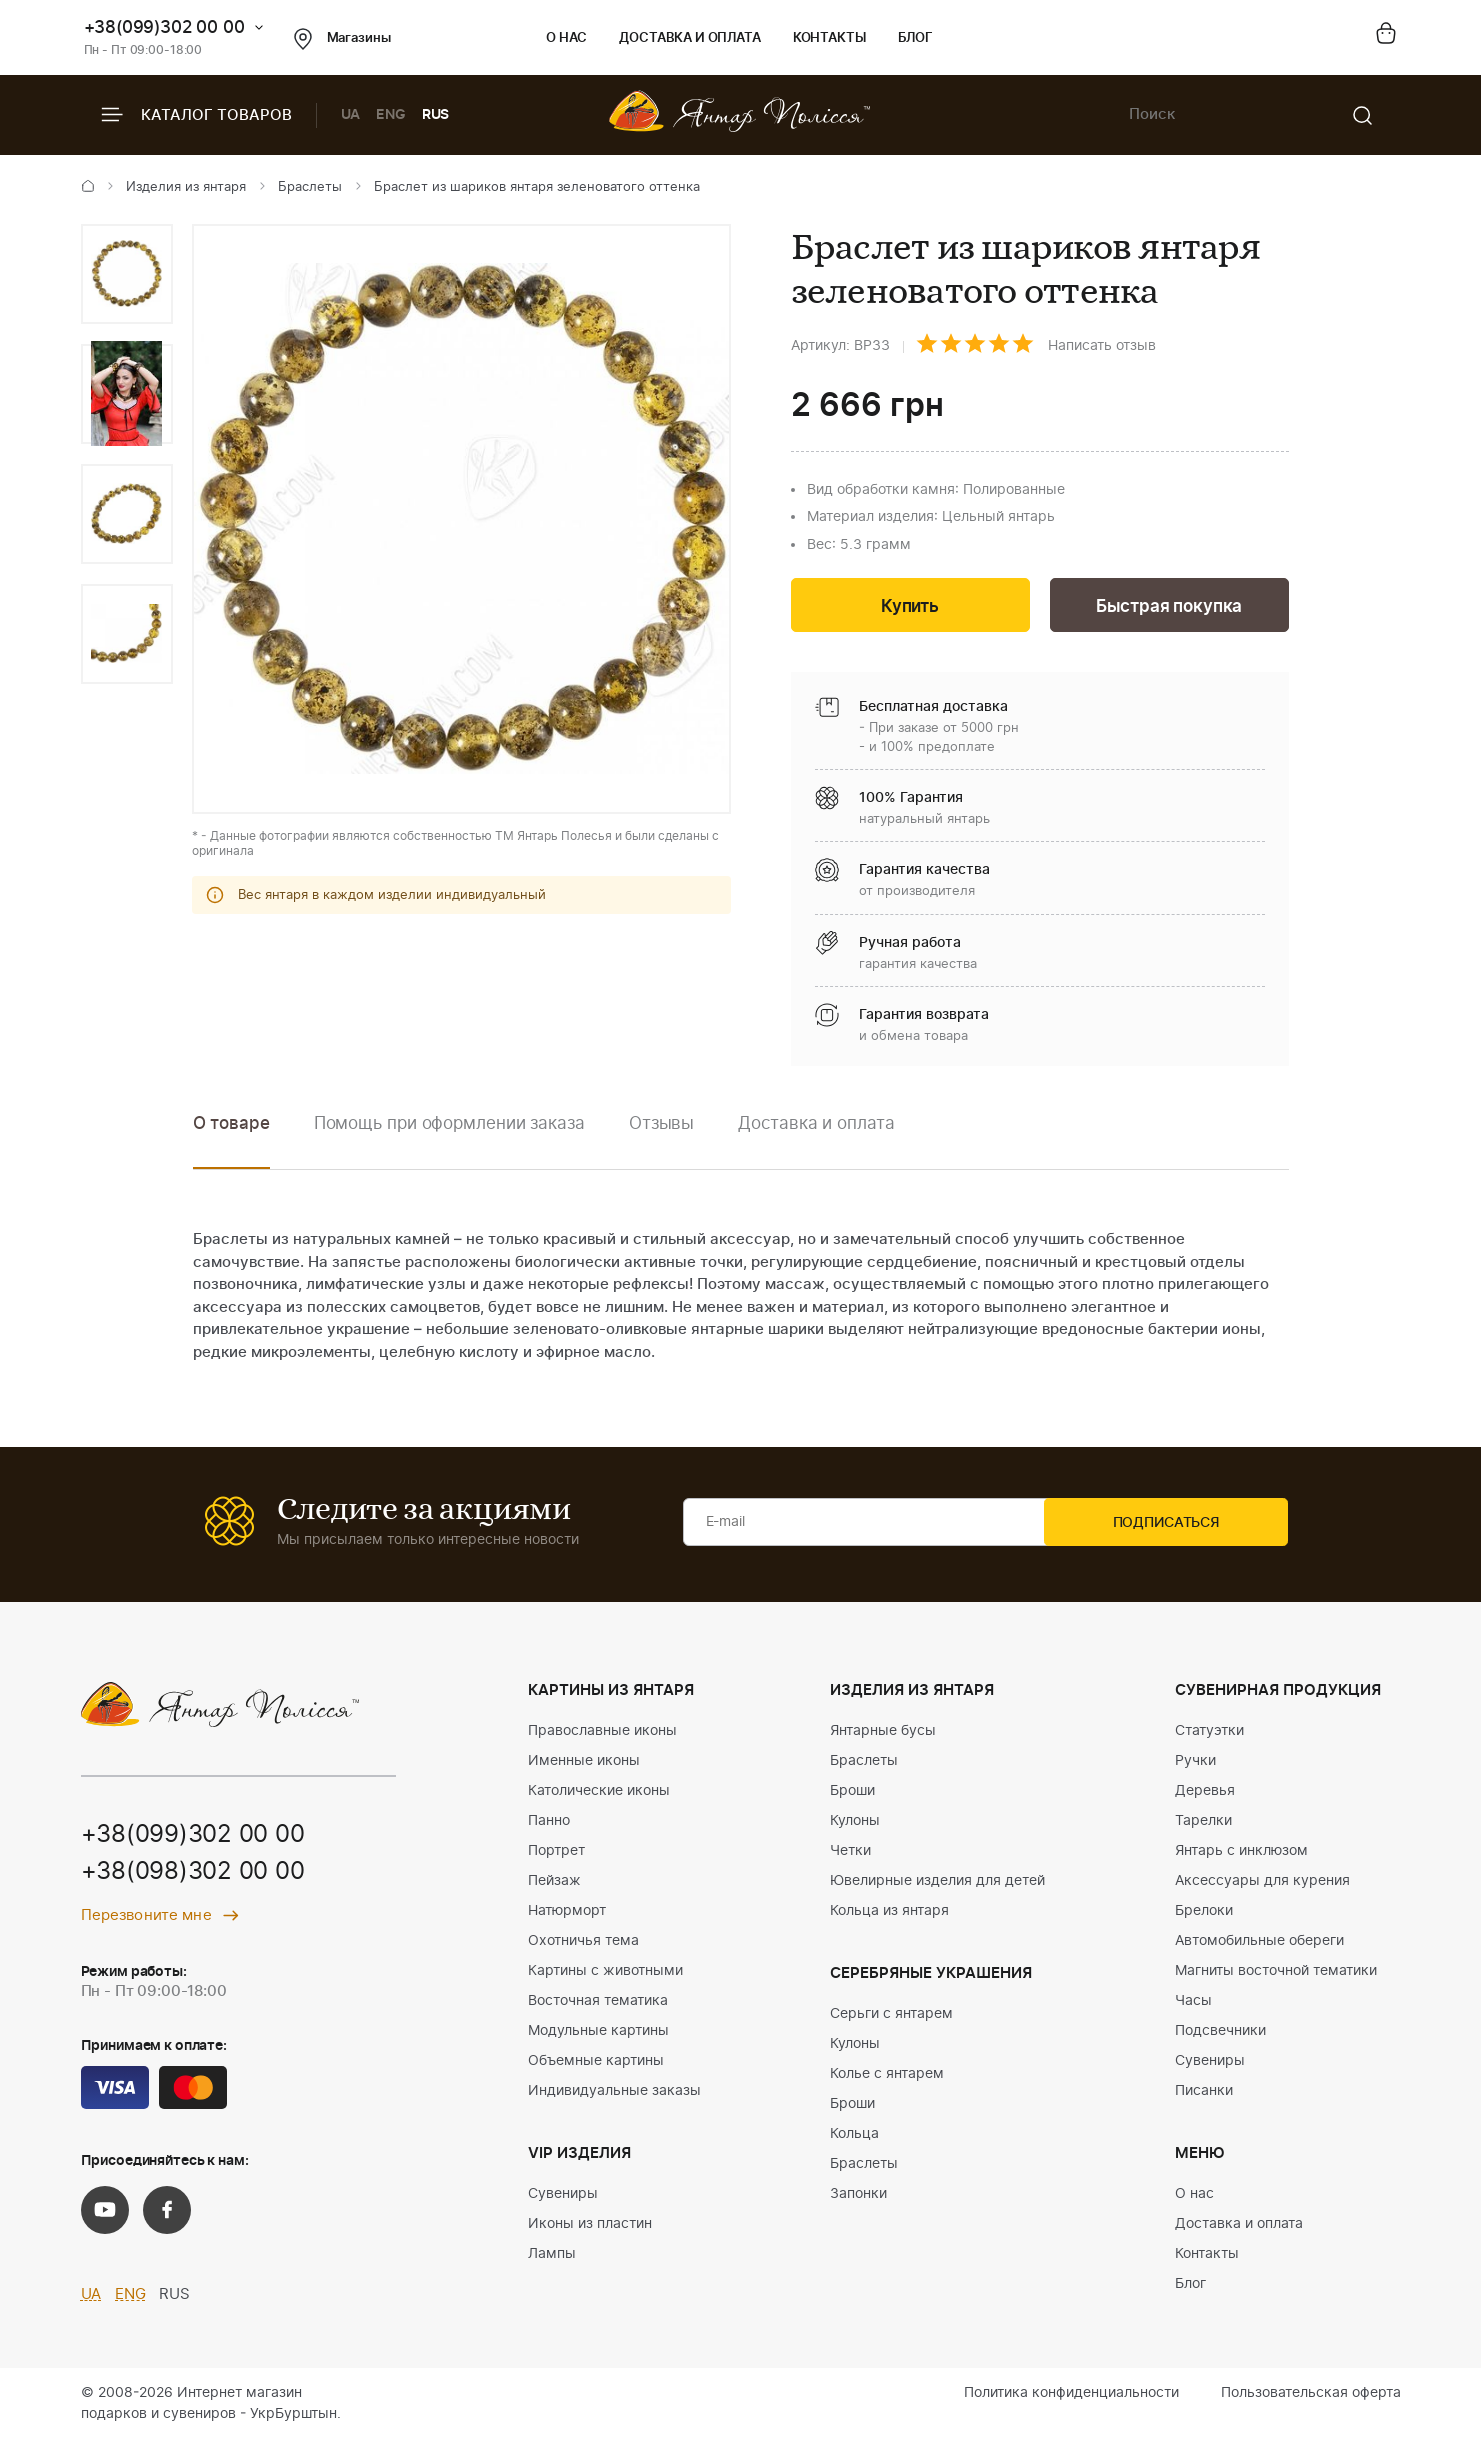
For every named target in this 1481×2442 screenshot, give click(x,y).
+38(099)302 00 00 (164, 27)
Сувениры (563, 2196)
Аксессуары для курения (1262, 1883)
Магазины (342, 39)
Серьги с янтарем (891, 2016)
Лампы (552, 2256)
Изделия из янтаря (186, 187)
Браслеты (310, 187)
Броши (852, 1793)
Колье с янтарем (887, 2076)
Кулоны (855, 1823)
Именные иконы (584, 1763)
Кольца (854, 2136)
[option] (127, 274)
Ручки (1195, 1763)
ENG (391, 115)
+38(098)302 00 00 (193, 1876)
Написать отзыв (1102, 346)
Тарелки (1203, 1823)
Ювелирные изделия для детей (937, 1883)
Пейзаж (554, 1883)
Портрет (556, 1853)
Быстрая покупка (1169, 607)
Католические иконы (599, 1793)
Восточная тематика (598, 2003)
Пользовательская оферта (1311, 2395)
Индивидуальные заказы (614, 2093)
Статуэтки (1209, 1733)
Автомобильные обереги (1259, 1943)
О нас (566, 38)
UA (351, 115)
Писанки (1204, 2093)
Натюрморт (567, 1913)
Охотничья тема (583, 1943)
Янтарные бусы (883, 1733)
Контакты (829, 38)
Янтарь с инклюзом (1241, 1853)
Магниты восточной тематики (1276, 1973)
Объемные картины (596, 2063)
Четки (850, 1853)
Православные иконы (602, 1733)
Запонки (858, 2196)
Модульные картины (598, 2033)
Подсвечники (1220, 2033)
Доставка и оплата (689, 38)
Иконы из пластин (590, 2226)
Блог (915, 38)
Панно (549, 1823)
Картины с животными (605, 1973)
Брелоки (1204, 1913)
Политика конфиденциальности (1071, 2395)
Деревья (1205, 1793)
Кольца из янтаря (889, 1913)
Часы (1193, 2003)
